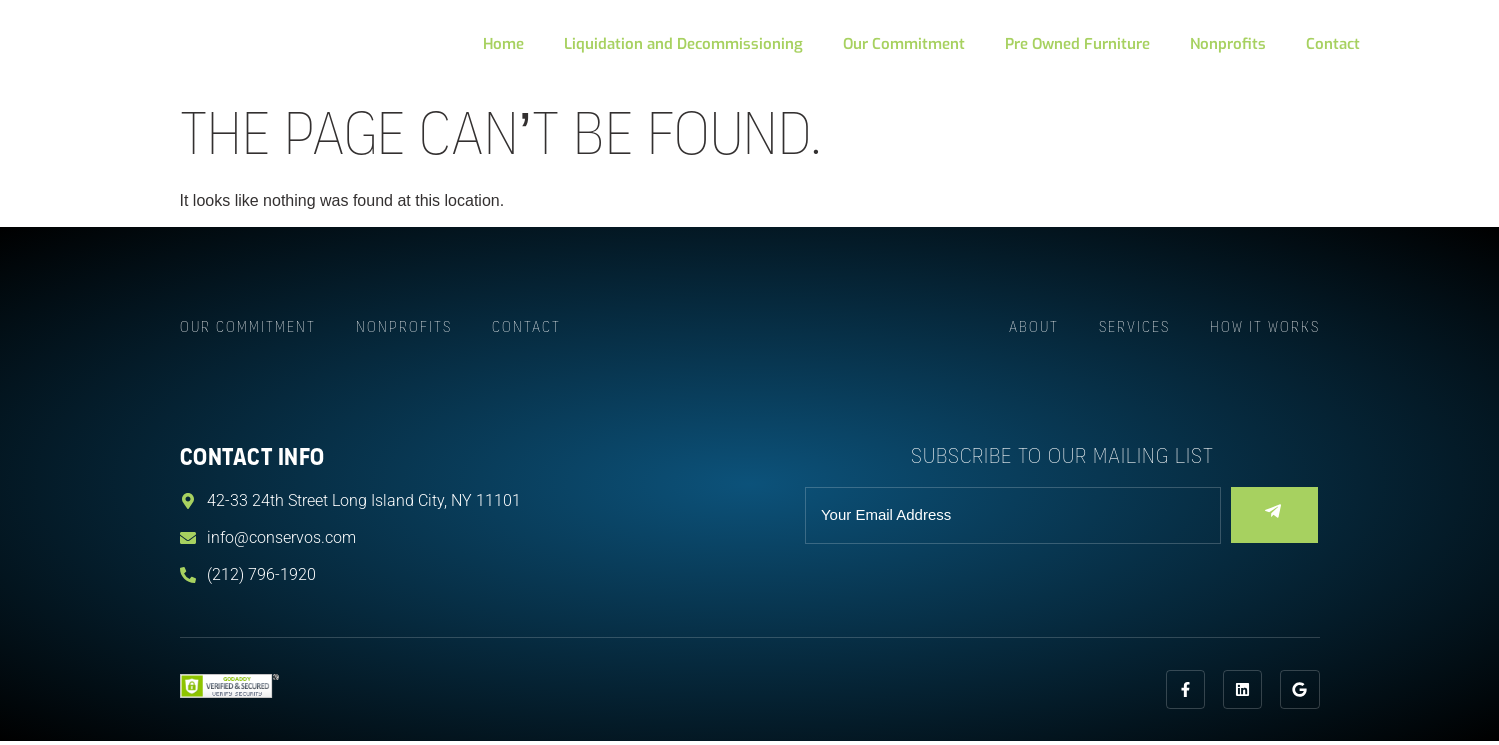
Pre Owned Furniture (1077, 44)
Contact (1333, 44)
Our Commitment (904, 44)
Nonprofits (1228, 44)
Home (503, 44)
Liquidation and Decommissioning (683, 44)
